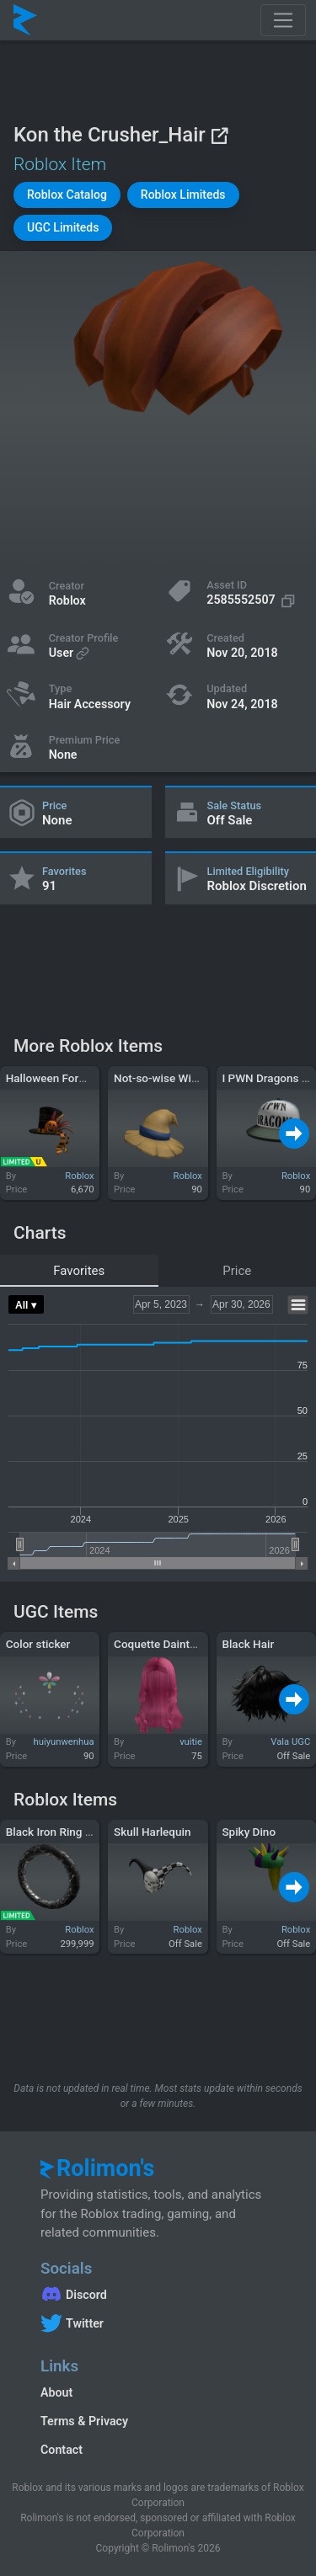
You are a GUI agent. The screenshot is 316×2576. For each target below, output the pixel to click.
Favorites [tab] (78, 1270)
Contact (61, 2449)
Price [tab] (236, 1270)
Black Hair (248, 1644)
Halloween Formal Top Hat (73, 1078)
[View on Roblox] (219, 135)
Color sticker (38, 1644)
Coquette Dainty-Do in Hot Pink (192, 1644)
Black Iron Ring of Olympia (73, 1831)
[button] (67, 195)
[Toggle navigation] (283, 20)
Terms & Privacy (84, 2421)
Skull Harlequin (152, 1831)
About (56, 2392)
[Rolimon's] (25, 20)
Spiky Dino (249, 1831)
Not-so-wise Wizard (163, 1078)
